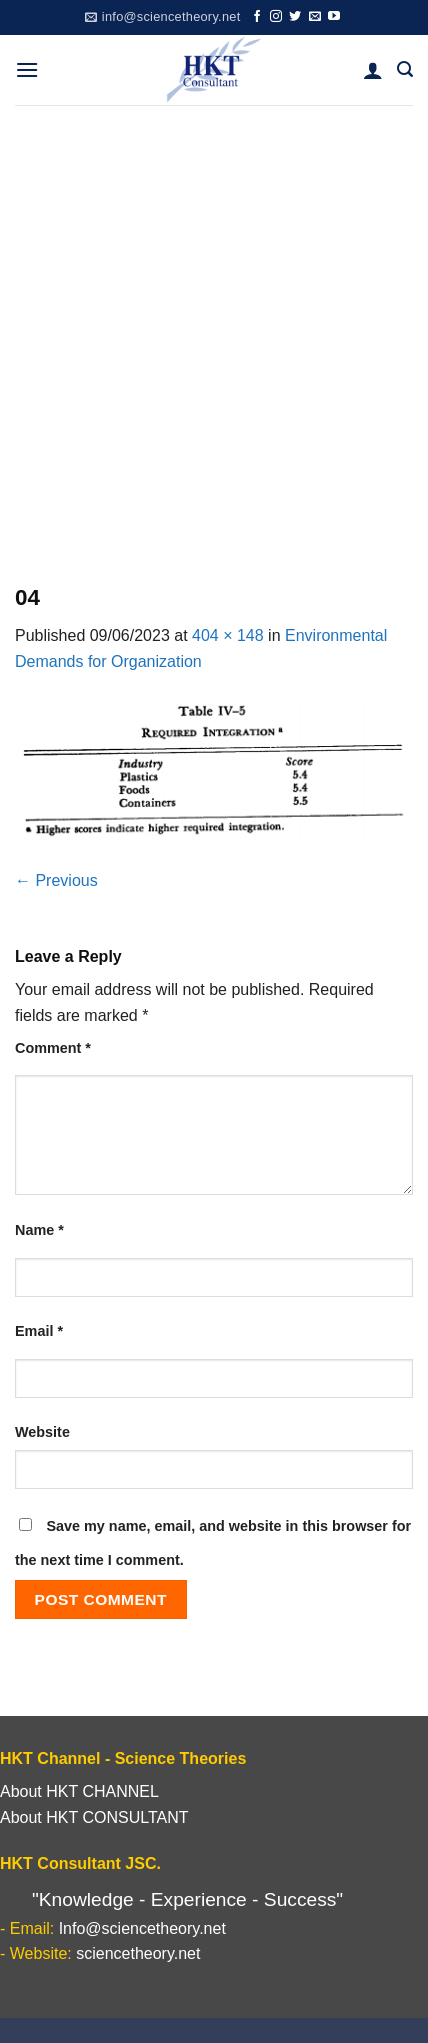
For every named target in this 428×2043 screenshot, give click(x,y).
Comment (53, 1048)
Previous (56, 880)
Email (39, 1331)
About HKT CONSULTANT (94, 1817)
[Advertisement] (214, 329)
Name (39, 1230)
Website (42, 1432)
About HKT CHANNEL (79, 1791)
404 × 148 (228, 635)
